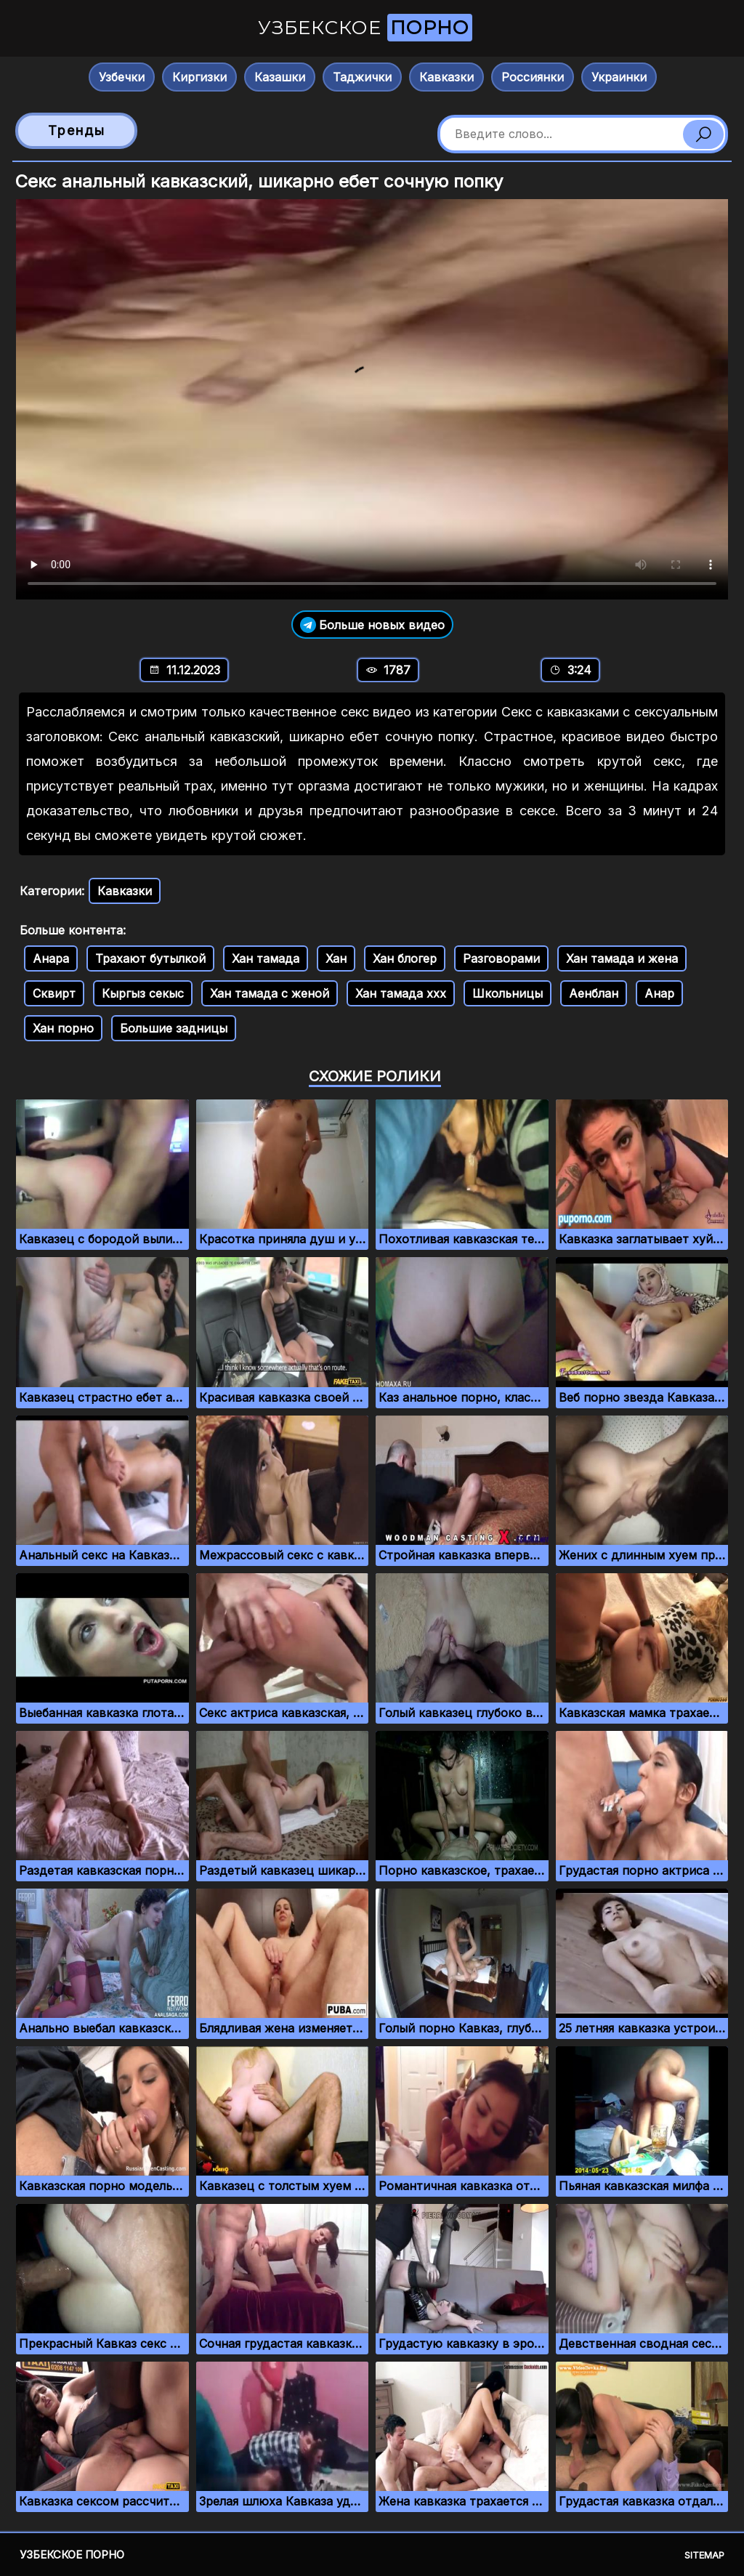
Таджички (362, 77)
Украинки (619, 77)
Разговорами (501, 958)
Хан (336, 958)
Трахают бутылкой (150, 958)
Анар (659, 993)
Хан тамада (265, 958)
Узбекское (365, 27)
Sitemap (704, 2555)
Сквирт (54, 993)
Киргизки (199, 77)
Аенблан (593, 993)
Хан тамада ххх (400, 993)
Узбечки (122, 77)
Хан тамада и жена (622, 958)
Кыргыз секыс (143, 993)
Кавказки (446, 77)
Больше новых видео (372, 624)
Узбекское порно (72, 2554)
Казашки (279, 77)
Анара (51, 958)
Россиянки (532, 77)
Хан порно (63, 1028)
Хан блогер (405, 958)
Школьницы (507, 993)
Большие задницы (173, 1028)
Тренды (76, 130)
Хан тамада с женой (269, 993)
